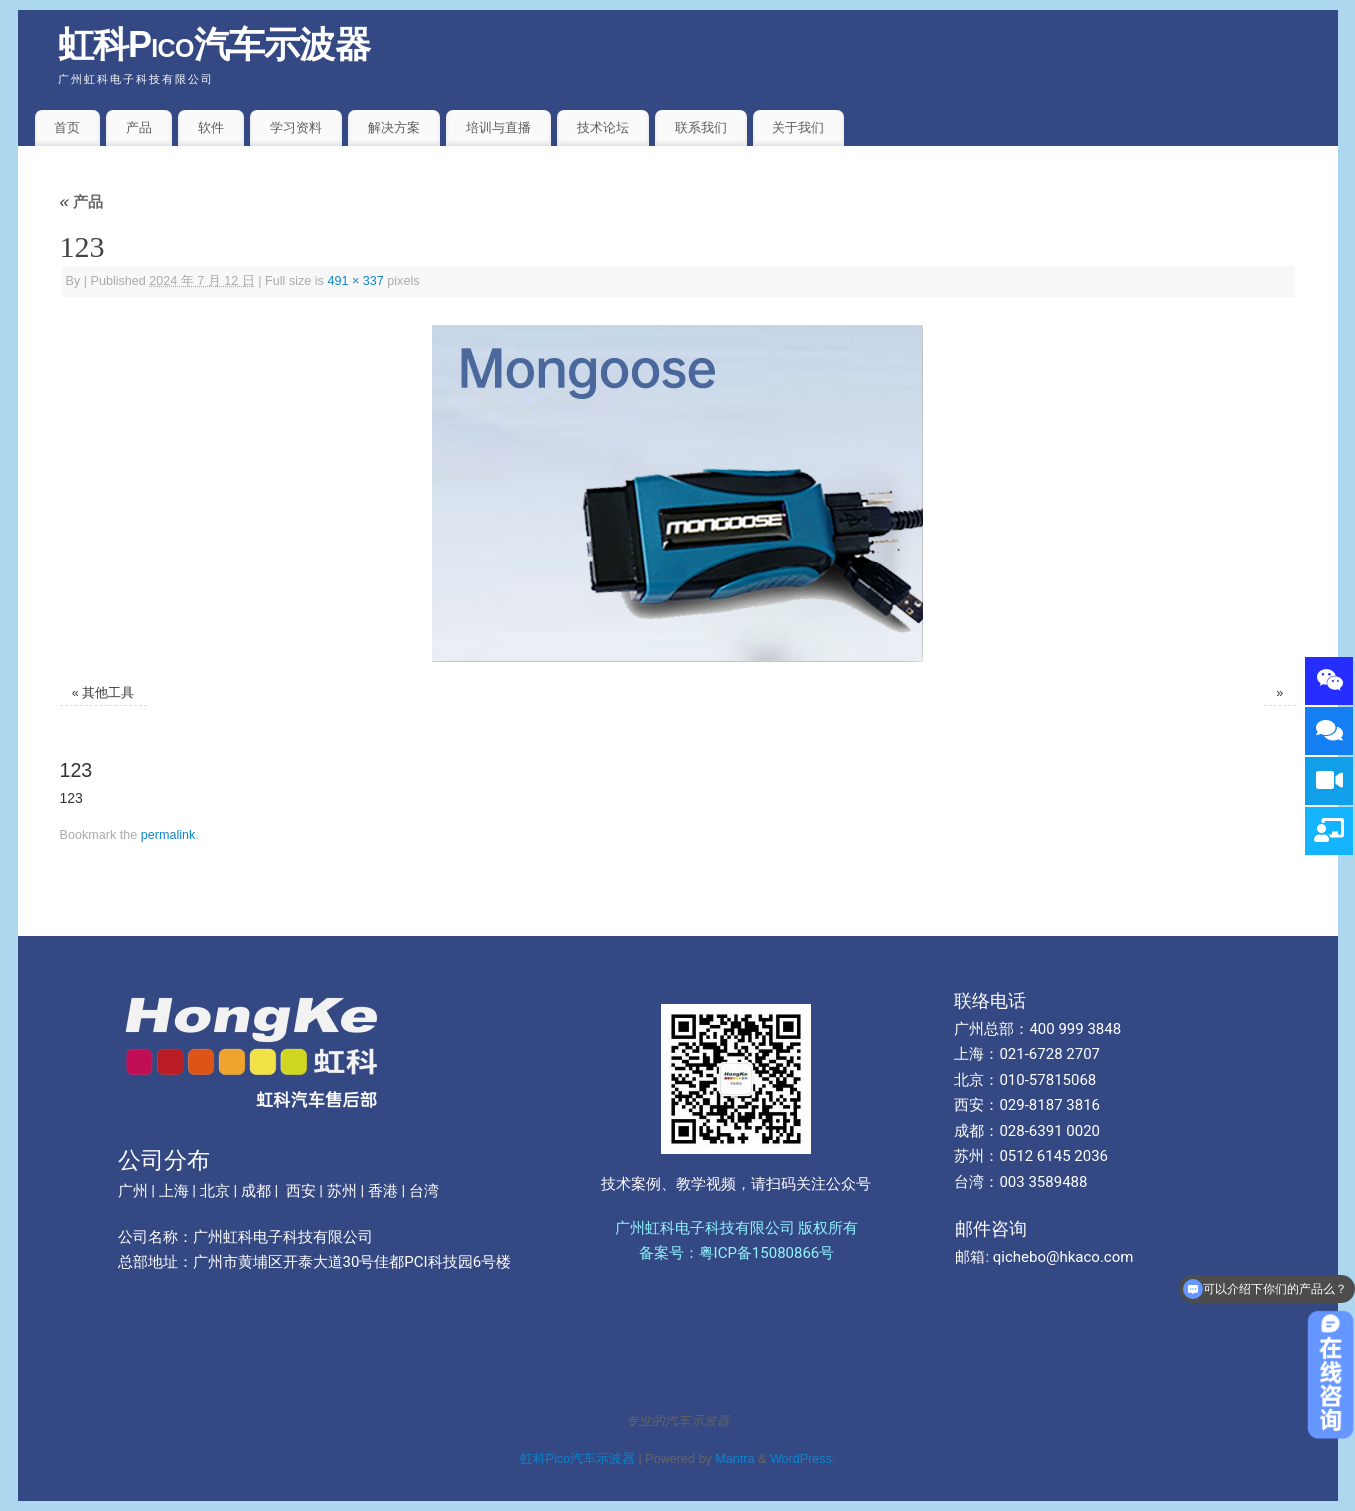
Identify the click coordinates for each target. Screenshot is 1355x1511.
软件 (211, 127)
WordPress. (803, 1459)
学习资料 (296, 127)
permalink (168, 835)
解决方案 (394, 127)
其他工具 (108, 693)
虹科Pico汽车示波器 (214, 44)
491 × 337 (355, 281)
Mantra (734, 1459)
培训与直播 (498, 127)
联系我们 (701, 127)
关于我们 (798, 127)
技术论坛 (603, 127)
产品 (139, 127)
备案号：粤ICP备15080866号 (737, 1253)
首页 (67, 127)
